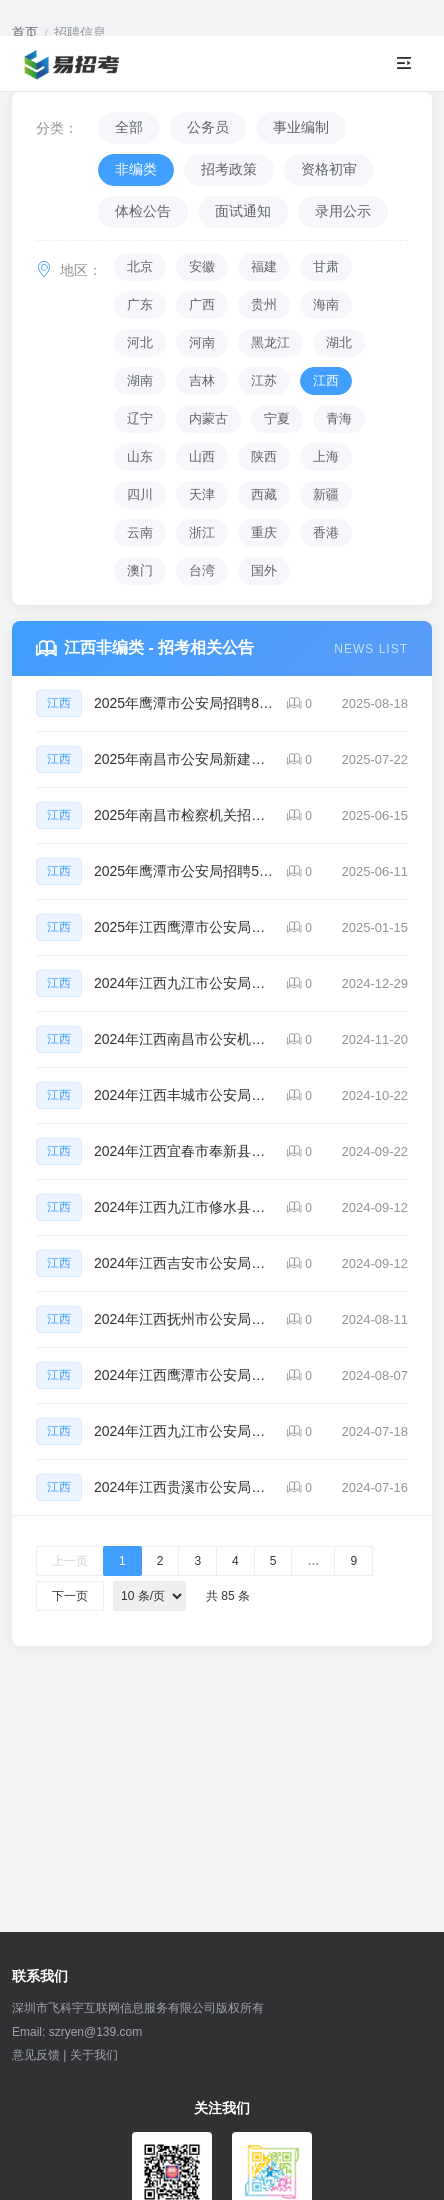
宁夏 (277, 418)
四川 (140, 494)
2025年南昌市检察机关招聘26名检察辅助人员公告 (184, 815)
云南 (140, 532)
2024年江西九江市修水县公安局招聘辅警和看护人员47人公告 (184, 1207)
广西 (202, 304)
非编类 (136, 169)
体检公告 (143, 211)
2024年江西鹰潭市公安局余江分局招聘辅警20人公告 (184, 1375)
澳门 (140, 570)
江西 (326, 380)
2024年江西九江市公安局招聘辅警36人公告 (184, 1431)
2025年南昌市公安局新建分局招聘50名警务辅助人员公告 (184, 759)
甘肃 (326, 266)
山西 (202, 456)
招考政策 (229, 169)
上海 (326, 456)
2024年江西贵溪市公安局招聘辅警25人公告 (184, 1487)
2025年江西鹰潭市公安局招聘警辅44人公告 (184, 927)
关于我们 (94, 2055)
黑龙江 (270, 342)
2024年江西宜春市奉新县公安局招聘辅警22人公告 (184, 1151)
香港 (326, 532)
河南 (202, 342)
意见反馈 (36, 2055)
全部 (129, 127)
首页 (25, 32)
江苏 (264, 380)
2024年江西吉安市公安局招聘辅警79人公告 (184, 1263)
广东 (140, 304)
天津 (202, 494)
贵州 (264, 304)
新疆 (326, 494)
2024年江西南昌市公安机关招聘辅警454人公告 (184, 1039)
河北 (140, 342)
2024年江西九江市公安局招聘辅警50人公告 (184, 983)
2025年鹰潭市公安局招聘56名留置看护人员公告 (184, 871)
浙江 (202, 532)
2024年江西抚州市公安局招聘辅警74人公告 (184, 1319)
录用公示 (343, 211)
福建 (264, 266)
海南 (326, 304)
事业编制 (301, 127)
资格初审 (329, 169)
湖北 (339, 342)
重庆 (264, 532)
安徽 (202, 266)
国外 (264, 570)
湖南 (140, 380)
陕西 (264, 456)
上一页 (70, 1561)
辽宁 (140, 418)
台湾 (202, 570)
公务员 (208, 127)
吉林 (202, 380)
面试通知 (243, 211)
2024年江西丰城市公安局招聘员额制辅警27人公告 (184, 1095)
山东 (140, 456)
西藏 (264, 494)
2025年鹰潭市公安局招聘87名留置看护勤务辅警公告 (184, 703)
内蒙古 (208, 418)
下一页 (70, 1596)
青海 (339, 418)
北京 (140, 266)
